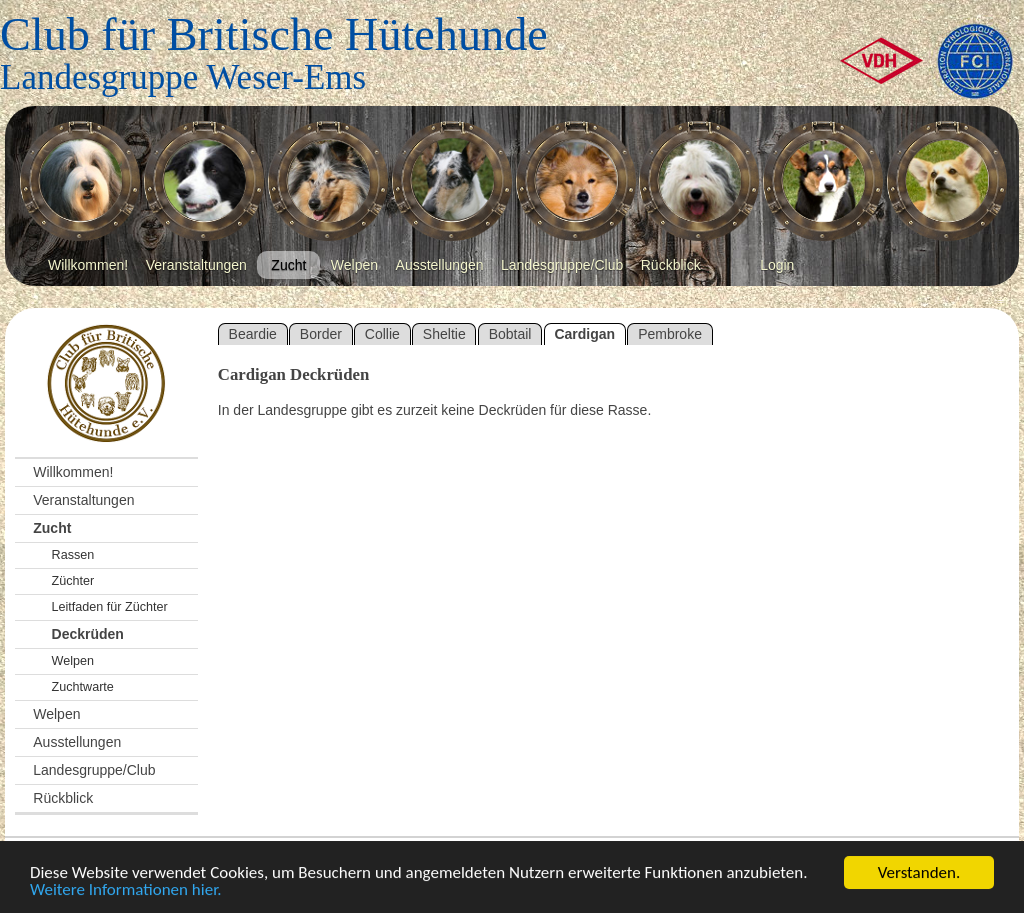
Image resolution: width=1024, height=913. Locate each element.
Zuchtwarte (83, 687)
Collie (382, 334)
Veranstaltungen (196, 265)
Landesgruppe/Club (562, 265)
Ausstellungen (440, 265)
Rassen (73, 555)
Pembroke (670, 334)
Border (321, 334)
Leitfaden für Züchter (110, 607)
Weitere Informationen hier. (126, 890)
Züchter (73, 581)
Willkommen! (88, 265)
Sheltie (444, 334)
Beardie (253, 334)
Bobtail (510, 334)
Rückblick (671, 265)
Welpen (354, 265)
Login (777, 265)
